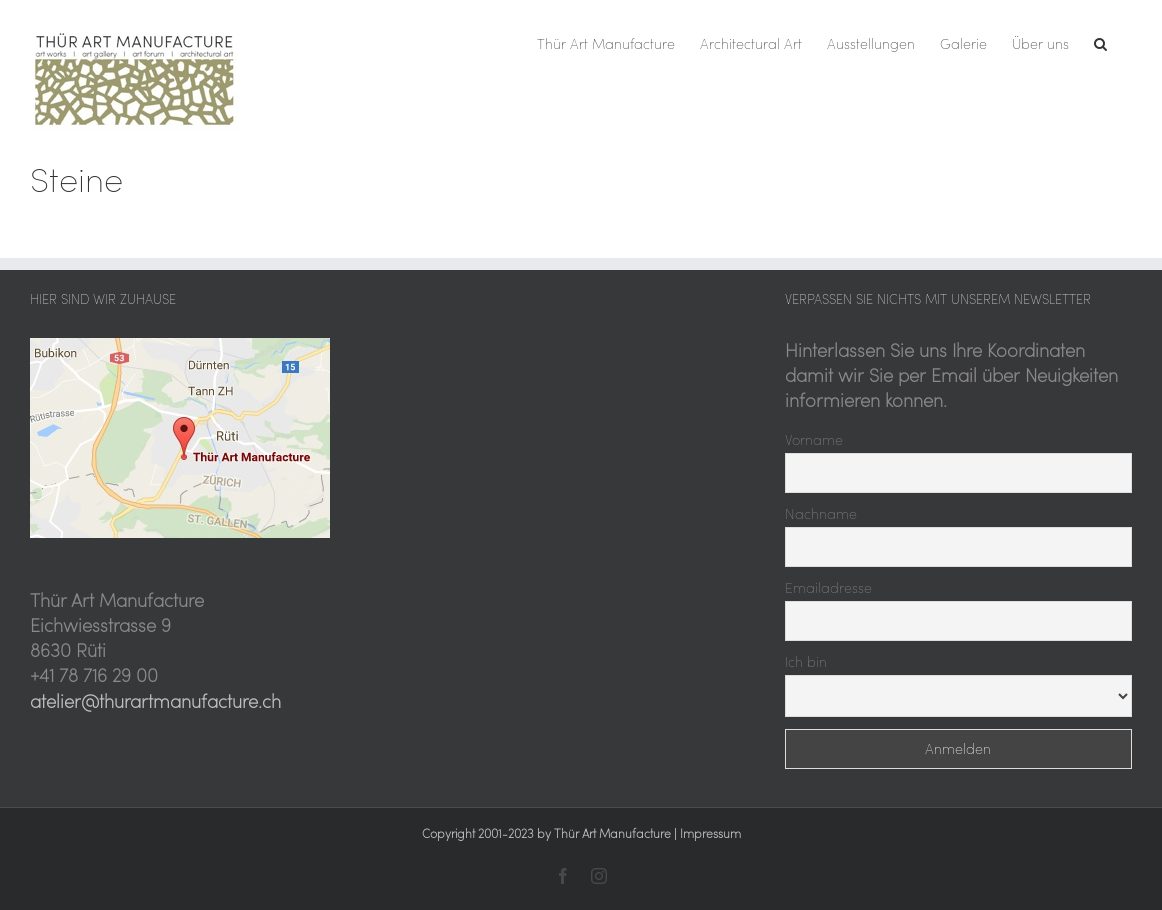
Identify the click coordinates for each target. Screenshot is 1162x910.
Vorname (814, 440)
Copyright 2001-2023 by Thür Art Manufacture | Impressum (581, 833)
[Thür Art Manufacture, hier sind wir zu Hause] (180, 346)
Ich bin (806, 662)
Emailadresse (828, 588)
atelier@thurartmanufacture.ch (155, 701)
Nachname (821, 514)
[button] (1100, 42)
